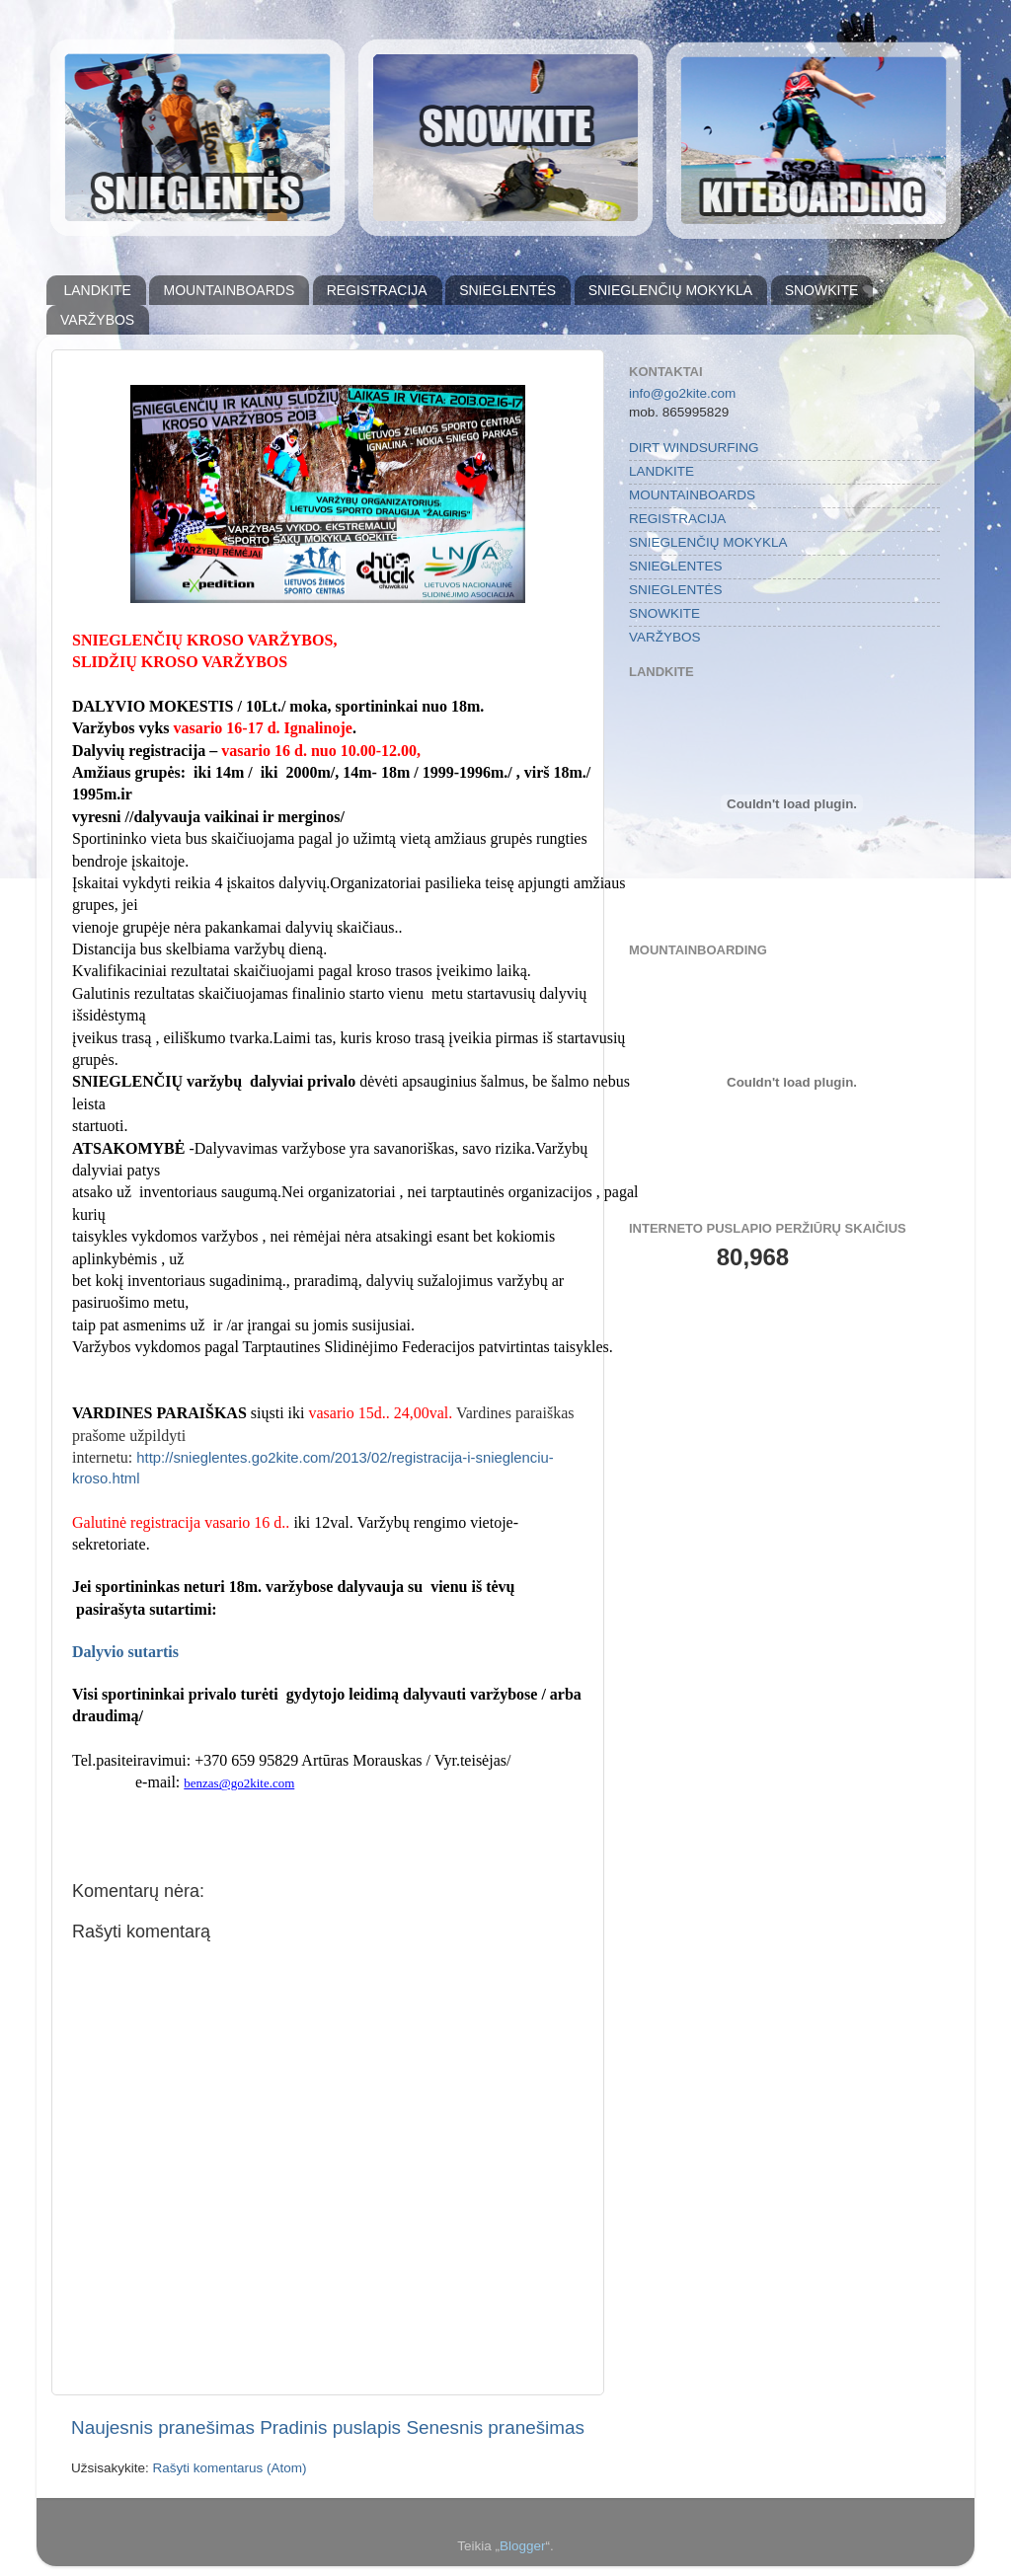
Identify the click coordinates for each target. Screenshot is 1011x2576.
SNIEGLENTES (676, 566)
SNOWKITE (822, 290)
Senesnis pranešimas (495, 2427)
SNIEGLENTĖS (507, 290)
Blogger (523, 2545)
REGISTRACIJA (377, 290)
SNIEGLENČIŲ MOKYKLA (670, 290)
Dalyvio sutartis (125, 1651)
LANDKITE (97, 290)
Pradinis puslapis (330, 2427)
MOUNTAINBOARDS (228, 290)
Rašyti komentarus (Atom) (230, 2468)
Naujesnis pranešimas (163, 2427)
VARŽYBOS (97, 320)
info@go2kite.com (682, 393)
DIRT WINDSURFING (694, 447)
